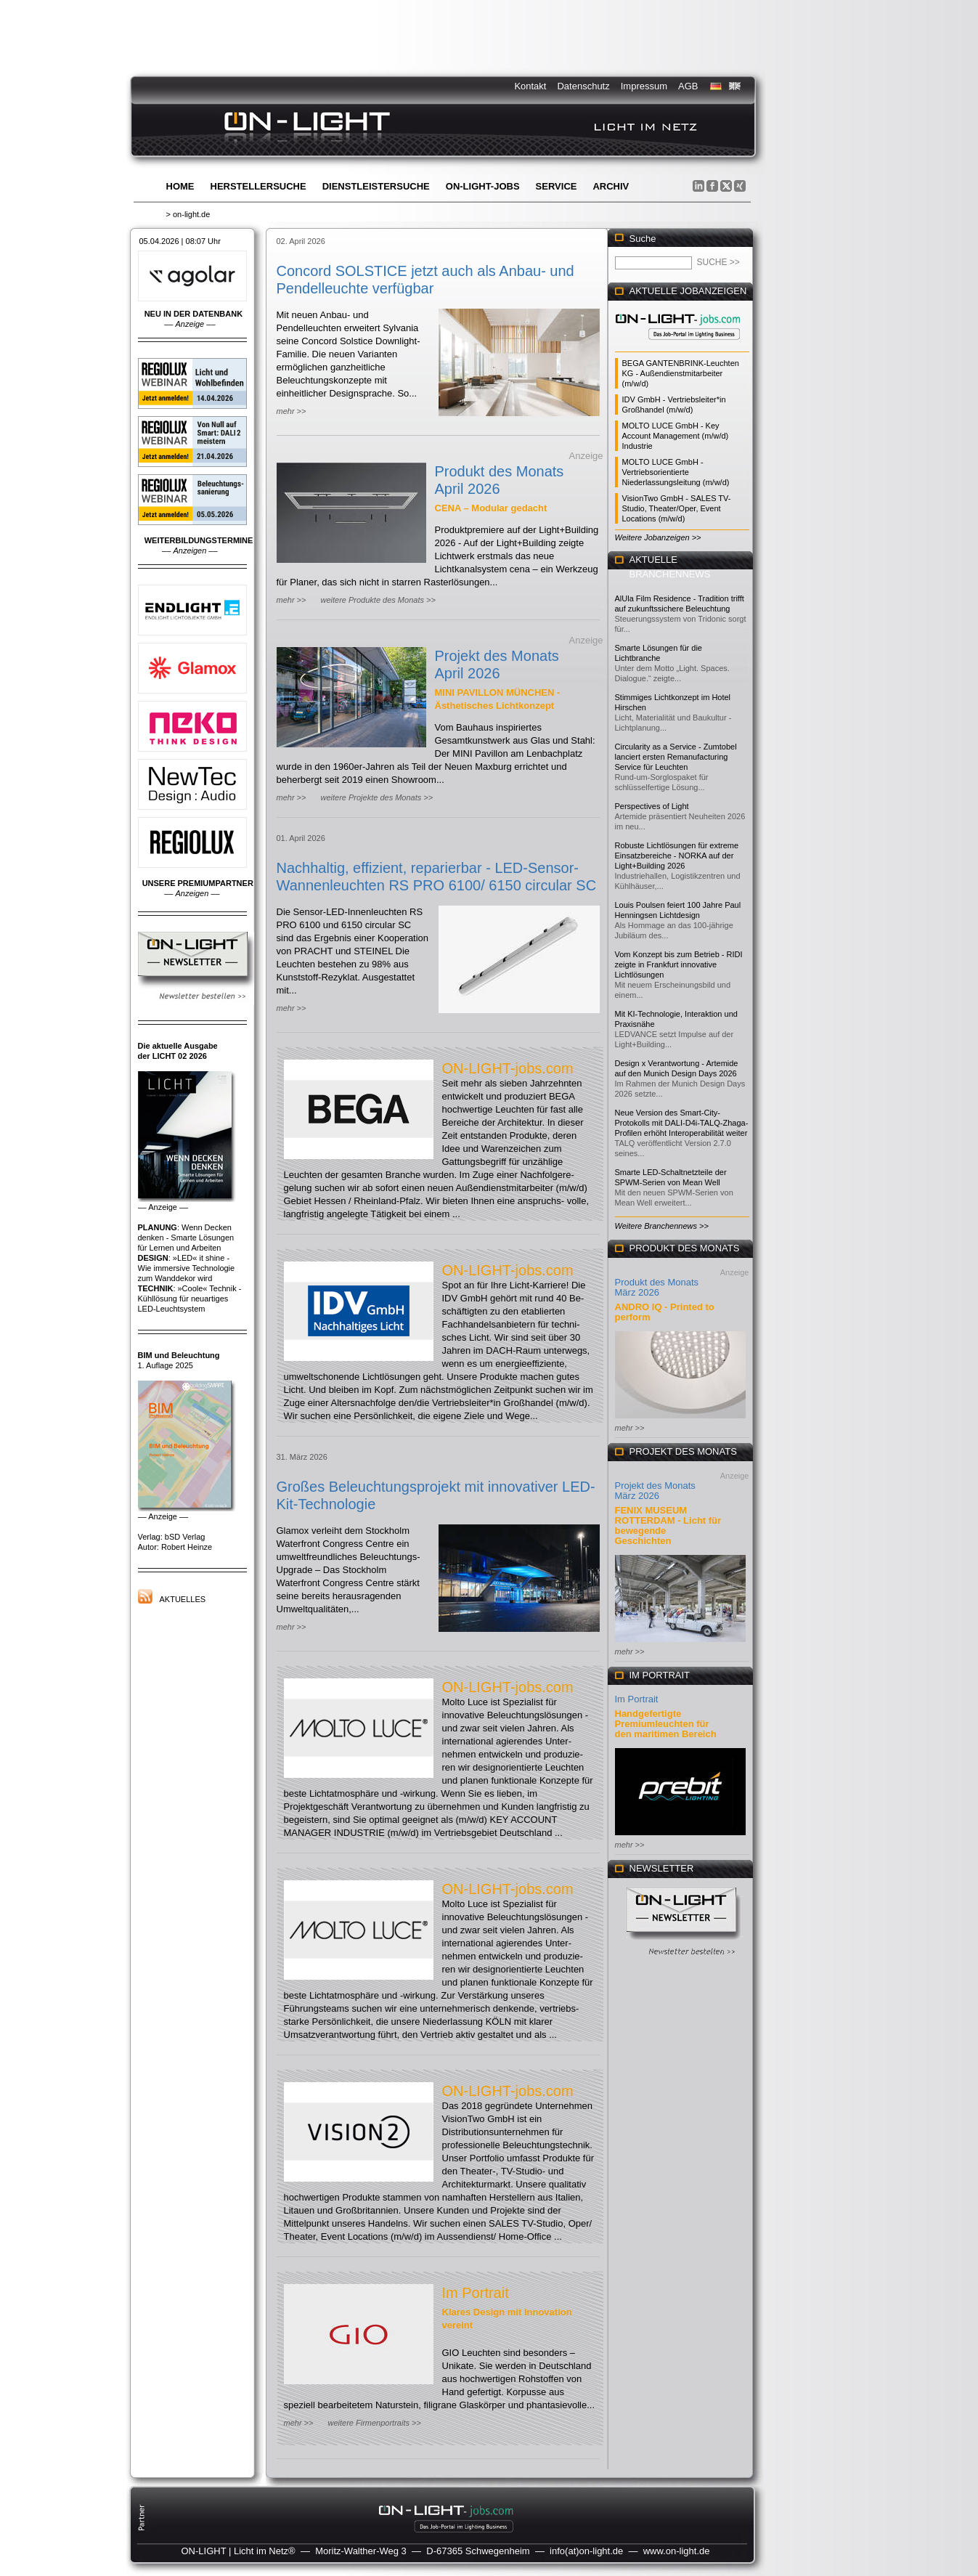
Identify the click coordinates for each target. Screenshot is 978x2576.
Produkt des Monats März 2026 (657, 1287)
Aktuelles (183, 1599)
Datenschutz (583, 86)
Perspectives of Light (652, 806)
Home (180, 186)
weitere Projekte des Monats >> (376, 797)
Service (556, 186)
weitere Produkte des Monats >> (377, 600)
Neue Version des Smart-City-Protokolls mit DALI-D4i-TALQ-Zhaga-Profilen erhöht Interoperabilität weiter (682, 1122)
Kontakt (530, 86)
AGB (688, 86)
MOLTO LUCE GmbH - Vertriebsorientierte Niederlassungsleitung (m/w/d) (676, 472)
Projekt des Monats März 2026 (655, 1490)
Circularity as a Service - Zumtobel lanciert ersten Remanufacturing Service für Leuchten (676, 756)
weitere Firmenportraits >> (373, 2422)
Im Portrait (475, 2293)
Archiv (610, 186)
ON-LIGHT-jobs (483, 186)
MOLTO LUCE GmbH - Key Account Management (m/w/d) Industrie (675, 435)
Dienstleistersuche (376, 186)
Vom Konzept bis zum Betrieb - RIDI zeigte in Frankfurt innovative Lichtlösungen (679, 964)
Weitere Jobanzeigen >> (658, 537)
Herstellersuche (258, 186)
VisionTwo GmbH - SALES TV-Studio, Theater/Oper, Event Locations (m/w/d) (676, 508)
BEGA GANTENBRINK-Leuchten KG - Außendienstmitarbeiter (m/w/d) (680, 373)
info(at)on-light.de (586, 2550)
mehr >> (291, 411)
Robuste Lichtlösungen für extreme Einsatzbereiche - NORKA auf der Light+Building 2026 (677, 855)
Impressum (644, 86)
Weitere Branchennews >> (662, 1226)
